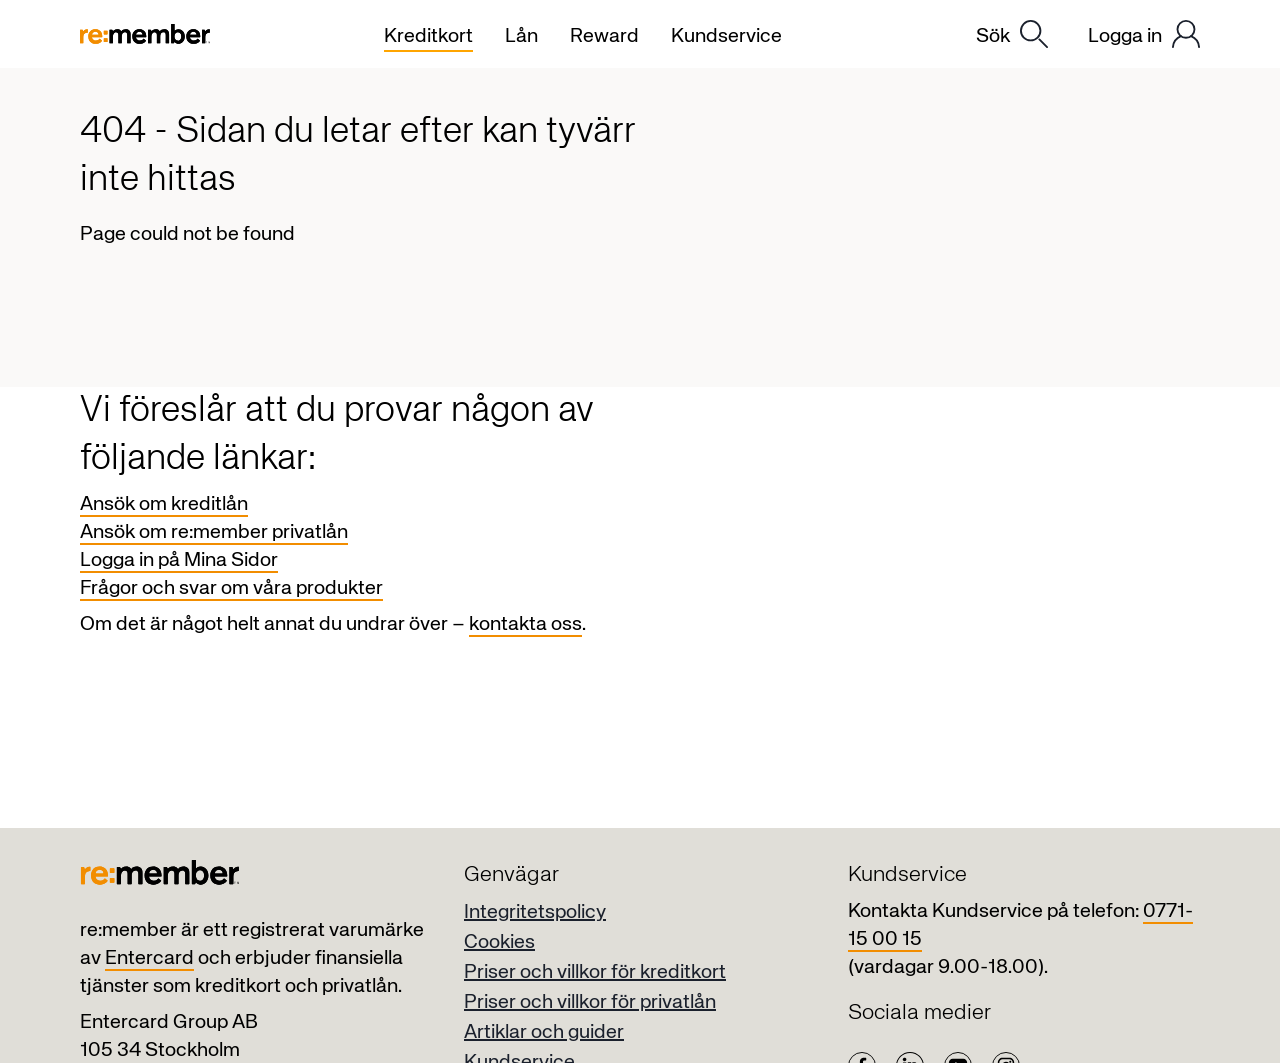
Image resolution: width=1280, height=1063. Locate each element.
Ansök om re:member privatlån (214, 532)
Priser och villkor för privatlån (590, 1002)
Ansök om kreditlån (164, 504)
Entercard (149, 958)
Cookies (499, 942)
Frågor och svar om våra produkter (231, 588)
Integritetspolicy (535, 912)
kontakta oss (525, 624)
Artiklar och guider (544, 1032)
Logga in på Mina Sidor (179, 560)
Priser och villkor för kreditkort (595, 972)
